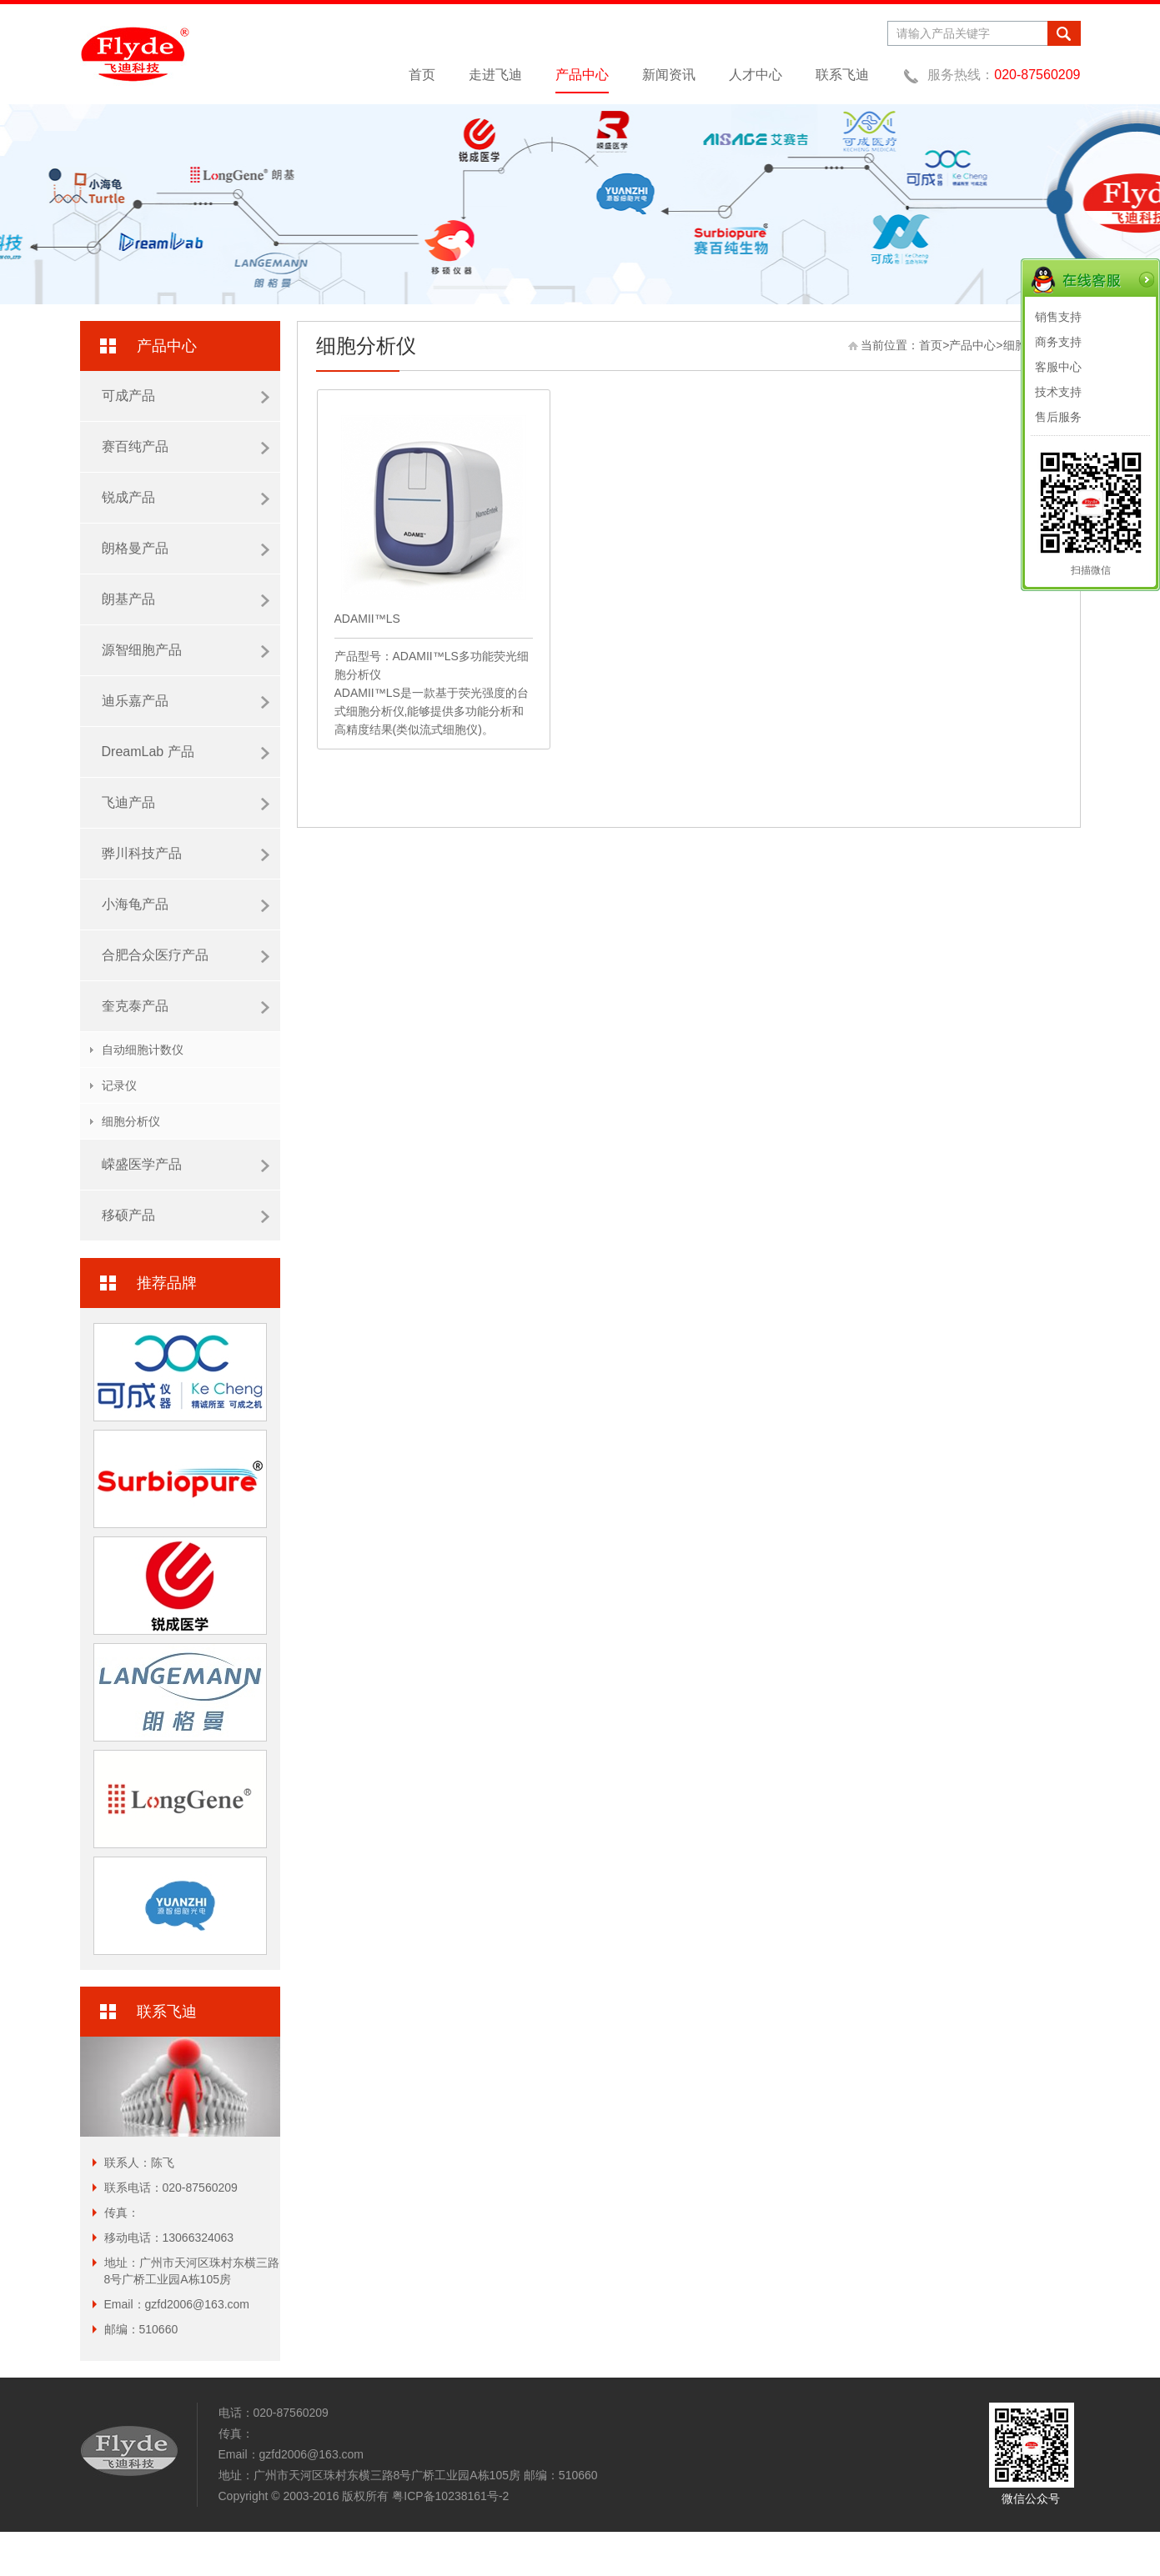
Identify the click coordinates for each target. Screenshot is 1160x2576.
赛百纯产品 (185, 446)
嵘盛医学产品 (185, 1164)
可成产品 (185, 395)
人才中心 (755, 75)
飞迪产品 (185, 802)
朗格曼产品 (185, 548)
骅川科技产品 (185, 853)
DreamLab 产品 (185, 751)
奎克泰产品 (185, 1006)
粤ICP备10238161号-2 (450, 2496)
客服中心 (1058, 366)
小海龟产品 (185, 904)
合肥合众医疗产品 (185, 955)
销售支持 (1058, 316)
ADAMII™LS (367, 618)
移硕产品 (185, 1215)
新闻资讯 (668, 75)
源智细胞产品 (185, 650)
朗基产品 (185, 599)
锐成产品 (185, 497)
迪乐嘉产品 (185, 701)
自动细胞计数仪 (142, 1049)
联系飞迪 (842, 75)
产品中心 (582, 75)
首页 (422, 75)
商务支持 (1058, 341)
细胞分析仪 (131, 1121)
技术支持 (1058, 391)
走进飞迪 (495, 75)
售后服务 (1058, 416)
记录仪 (119, 1085)
